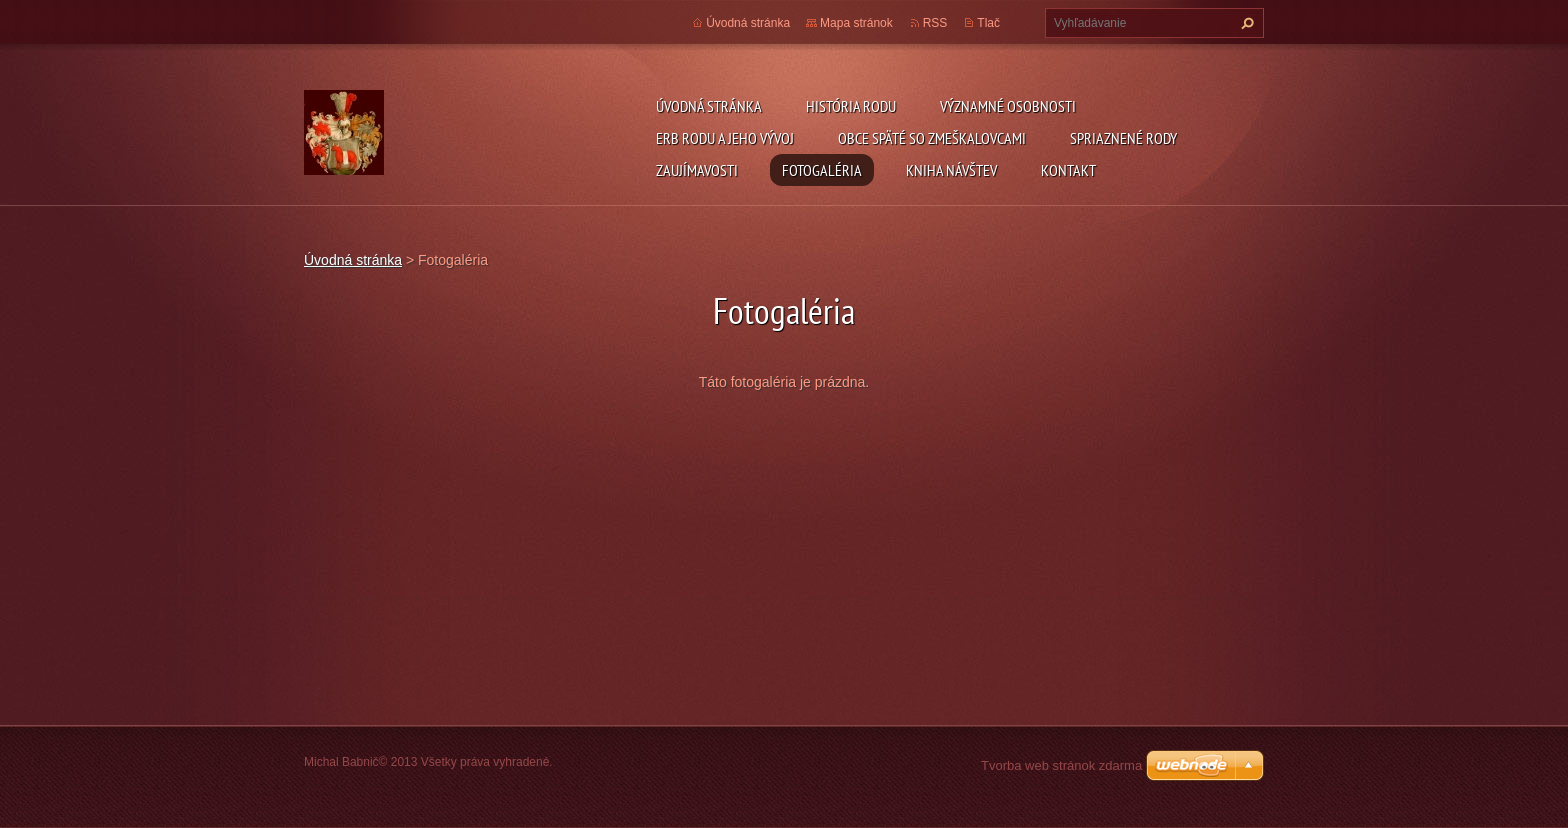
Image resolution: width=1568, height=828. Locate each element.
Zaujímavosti (697, 170)
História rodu (851, 106)
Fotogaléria (822, 170)
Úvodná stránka (709, 106)
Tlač (988, 23)
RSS (935, 23)
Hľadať (1245, 23)
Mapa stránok (856, 23)
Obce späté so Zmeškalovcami (932, 138)
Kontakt (1068, 170)
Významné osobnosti (1008, 106)
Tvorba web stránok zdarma (1061, 765)
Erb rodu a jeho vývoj (725, 138)
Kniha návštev (951, 170)
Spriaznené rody (1123, 138)
